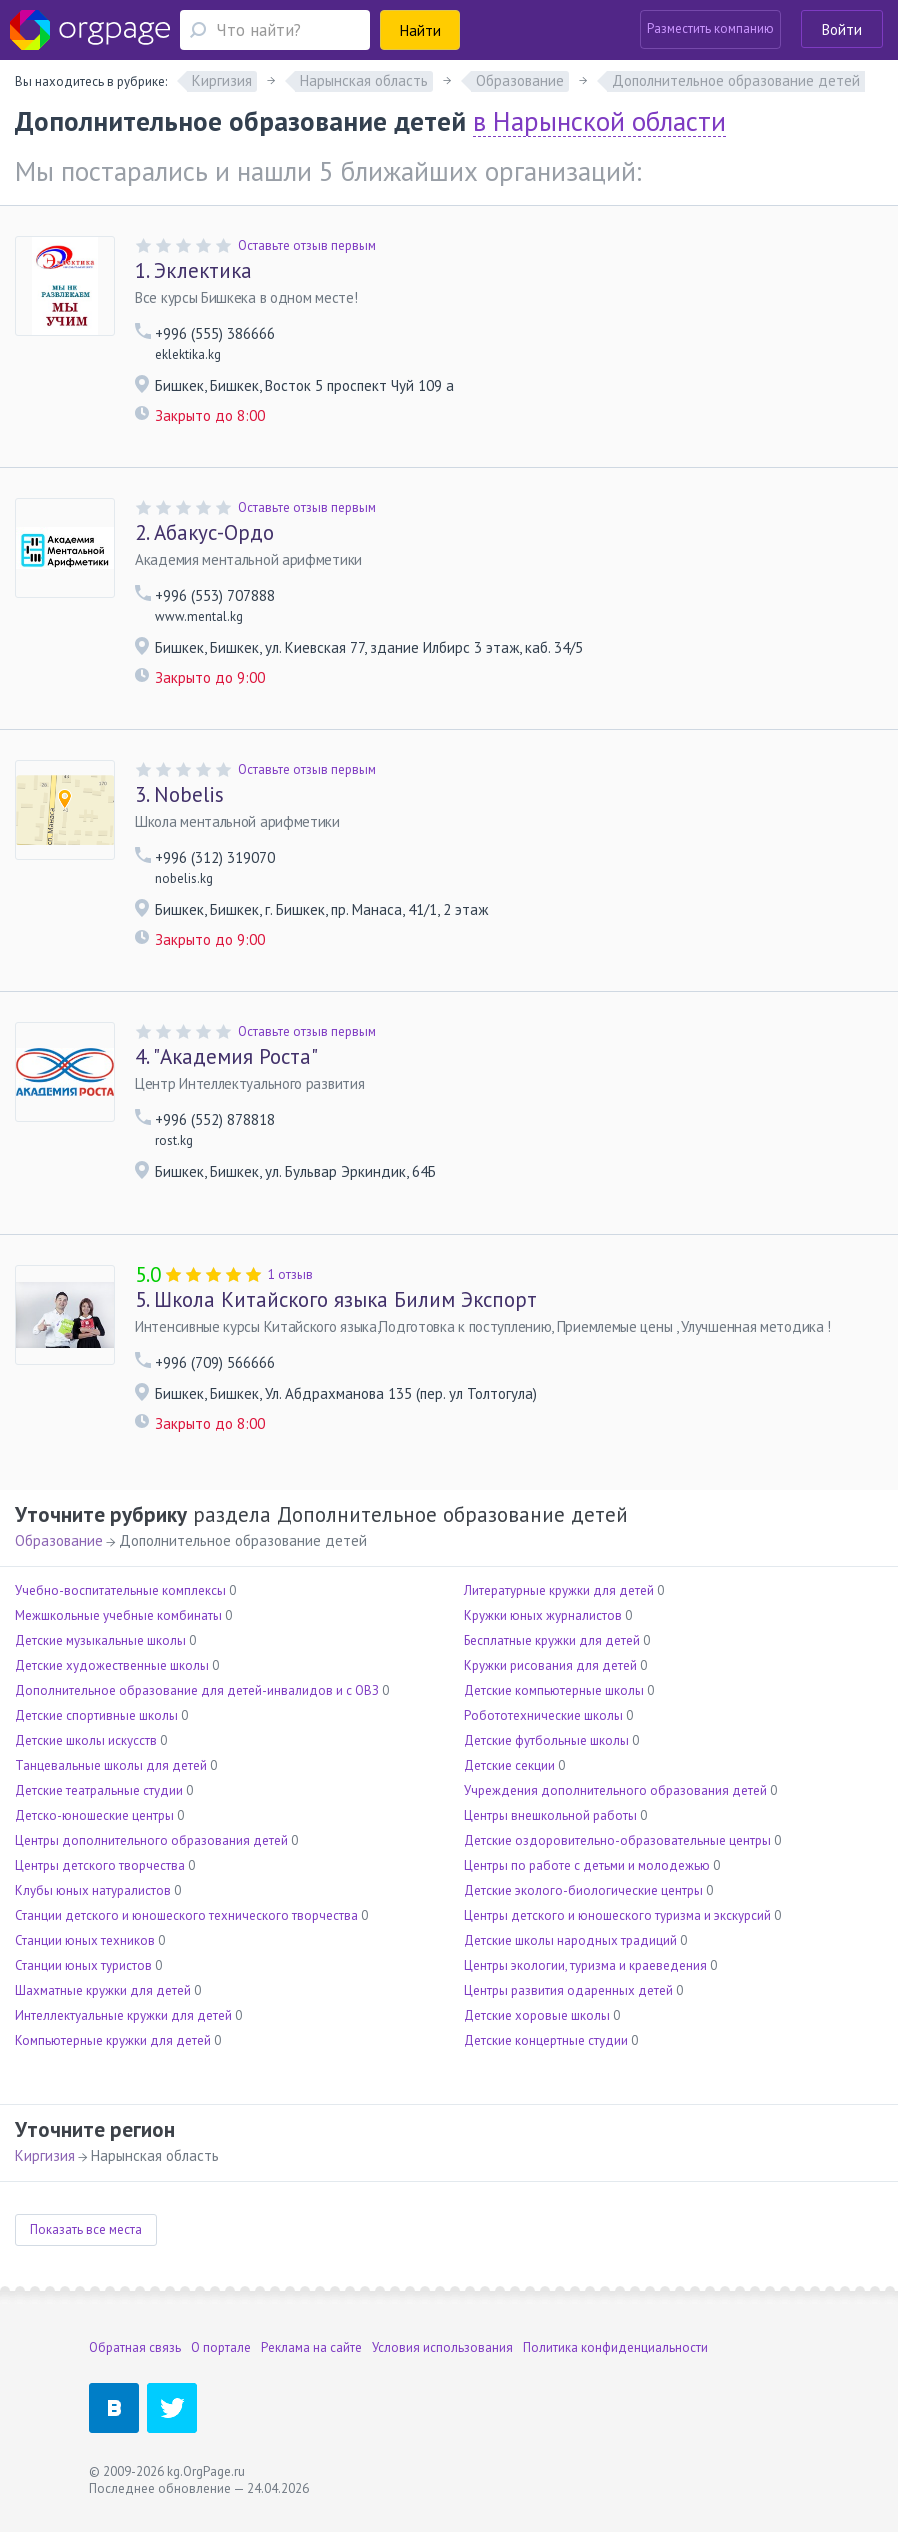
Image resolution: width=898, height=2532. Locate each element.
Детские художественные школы (112, 1665)
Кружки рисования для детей (550, 1665)
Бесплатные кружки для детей (552, 1640)
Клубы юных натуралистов (93, 1890)
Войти (842, 29)
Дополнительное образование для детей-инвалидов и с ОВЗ (197, 1690)
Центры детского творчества (100, 1865)
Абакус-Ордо (204, 533)
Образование (59, 1540)
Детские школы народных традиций (570, 1940)
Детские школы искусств (86, 1740)
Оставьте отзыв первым (307, 245)
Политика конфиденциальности (615, 2347)
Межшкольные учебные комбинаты (118, 1615)
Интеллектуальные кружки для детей (123, 2015)
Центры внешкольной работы (550, 1815)
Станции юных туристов (83, 1965)
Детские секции (509, 1765)
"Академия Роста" (226, 1057)
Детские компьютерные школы (554, 1690)
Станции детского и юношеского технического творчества (186, 1915)
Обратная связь (135, 2347)
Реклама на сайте (311, 2347)
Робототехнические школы (543, 1715)
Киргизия (45, 2155)
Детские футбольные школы (546, 1740)
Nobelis (179, 795)
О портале (221, 2347)
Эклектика (193, 271)
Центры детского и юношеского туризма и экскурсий (617, 1915)
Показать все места (86, 2229)
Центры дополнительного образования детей (151, 1840)
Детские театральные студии (99, 1790)
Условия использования (442, 2347)
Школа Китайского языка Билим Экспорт (336, 1300)
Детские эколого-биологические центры (583, 1890)
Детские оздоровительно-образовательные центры (617, 1840)
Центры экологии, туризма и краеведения (585, 1965)
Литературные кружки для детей (559, 1590)
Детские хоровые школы (537, 2015)
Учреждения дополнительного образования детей (615, 1790)
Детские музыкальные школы (100, 1640)
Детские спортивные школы (96, 1715)
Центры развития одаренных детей (568, 1990)
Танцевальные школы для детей (111, 1765)
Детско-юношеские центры (94, 1815)
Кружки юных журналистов (543, 1615)
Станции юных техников (85, 1940)
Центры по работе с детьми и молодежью (587, 1865)
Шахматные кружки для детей (103, 1990)
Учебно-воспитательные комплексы (120, 1590)
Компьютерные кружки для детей (113, 2040)
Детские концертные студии (546, 2040)
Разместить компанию (710, 28)
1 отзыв (290, 1274)
